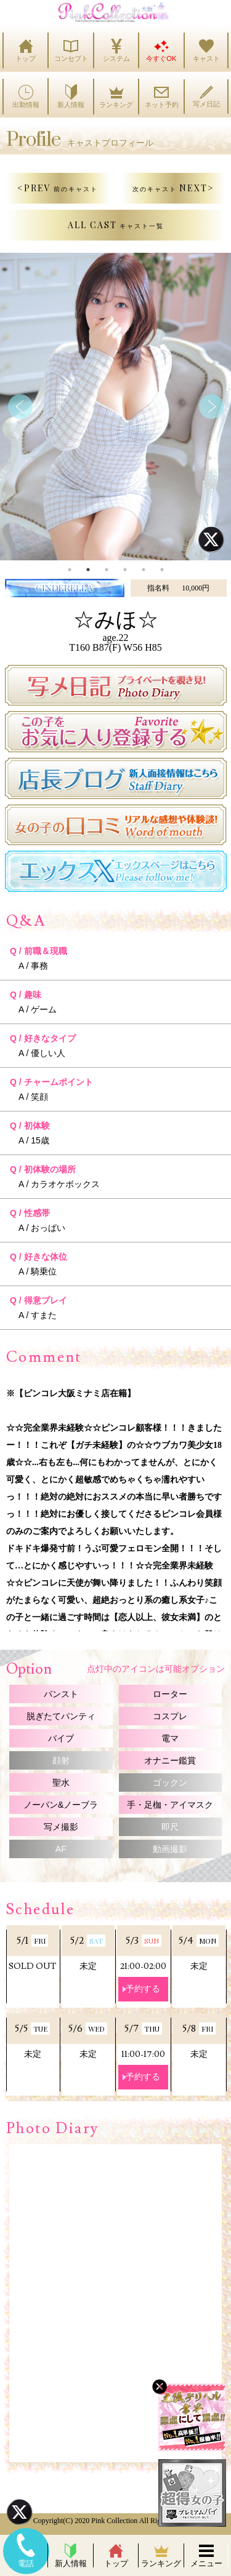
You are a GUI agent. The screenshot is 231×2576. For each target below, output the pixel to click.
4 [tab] (125, 569)
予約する (143, 1989)
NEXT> (173, 188)
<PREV (57, 188)
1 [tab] (69, 569)
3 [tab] (106, 569)
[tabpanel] (115, 406)
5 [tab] (143, 569)
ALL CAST (116, 225)
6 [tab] (162, 569)
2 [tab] (88, 569)
